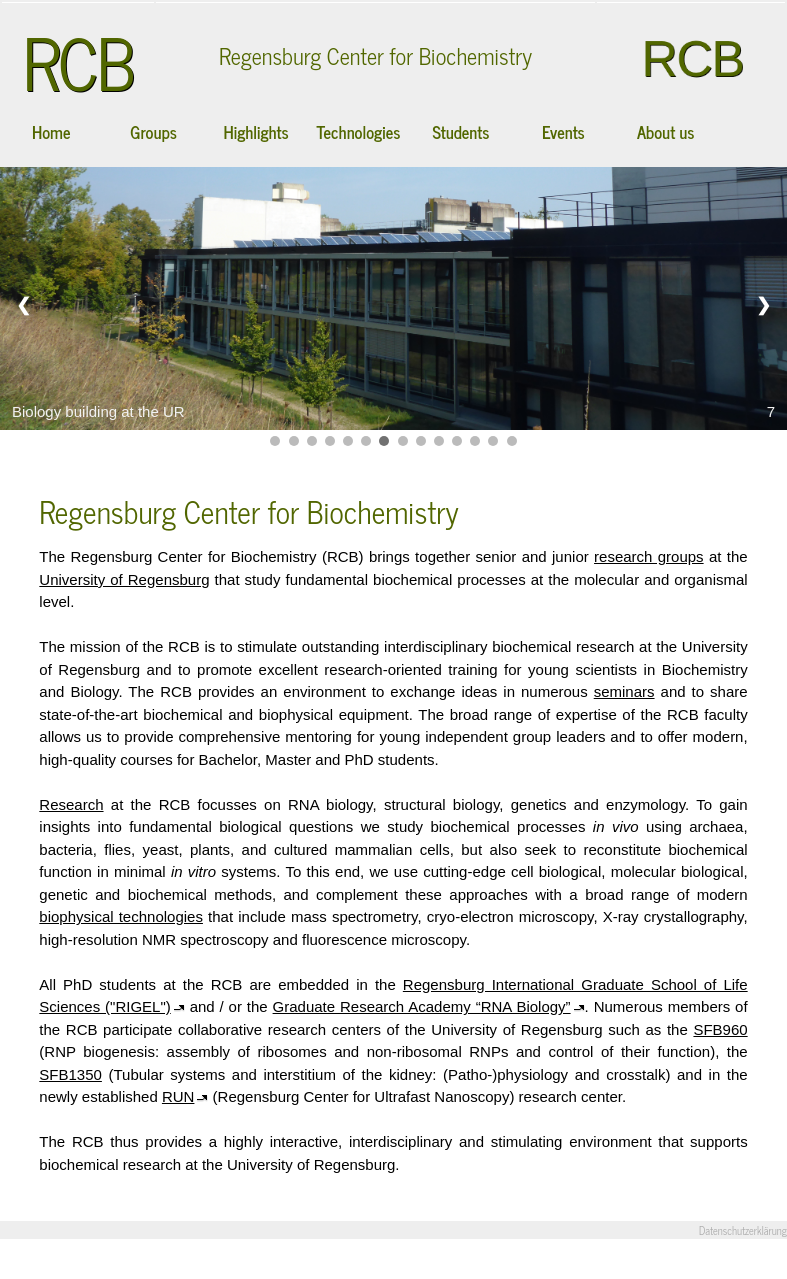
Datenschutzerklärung (743, 1230)
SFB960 (720, 1029)
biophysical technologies (121, 916)
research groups (649, 556)
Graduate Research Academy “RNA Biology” (422, 1006)
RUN (178, 1096)
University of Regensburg (124, 579)
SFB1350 (70, 1074)
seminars (624, 691)
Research (71, 804)
